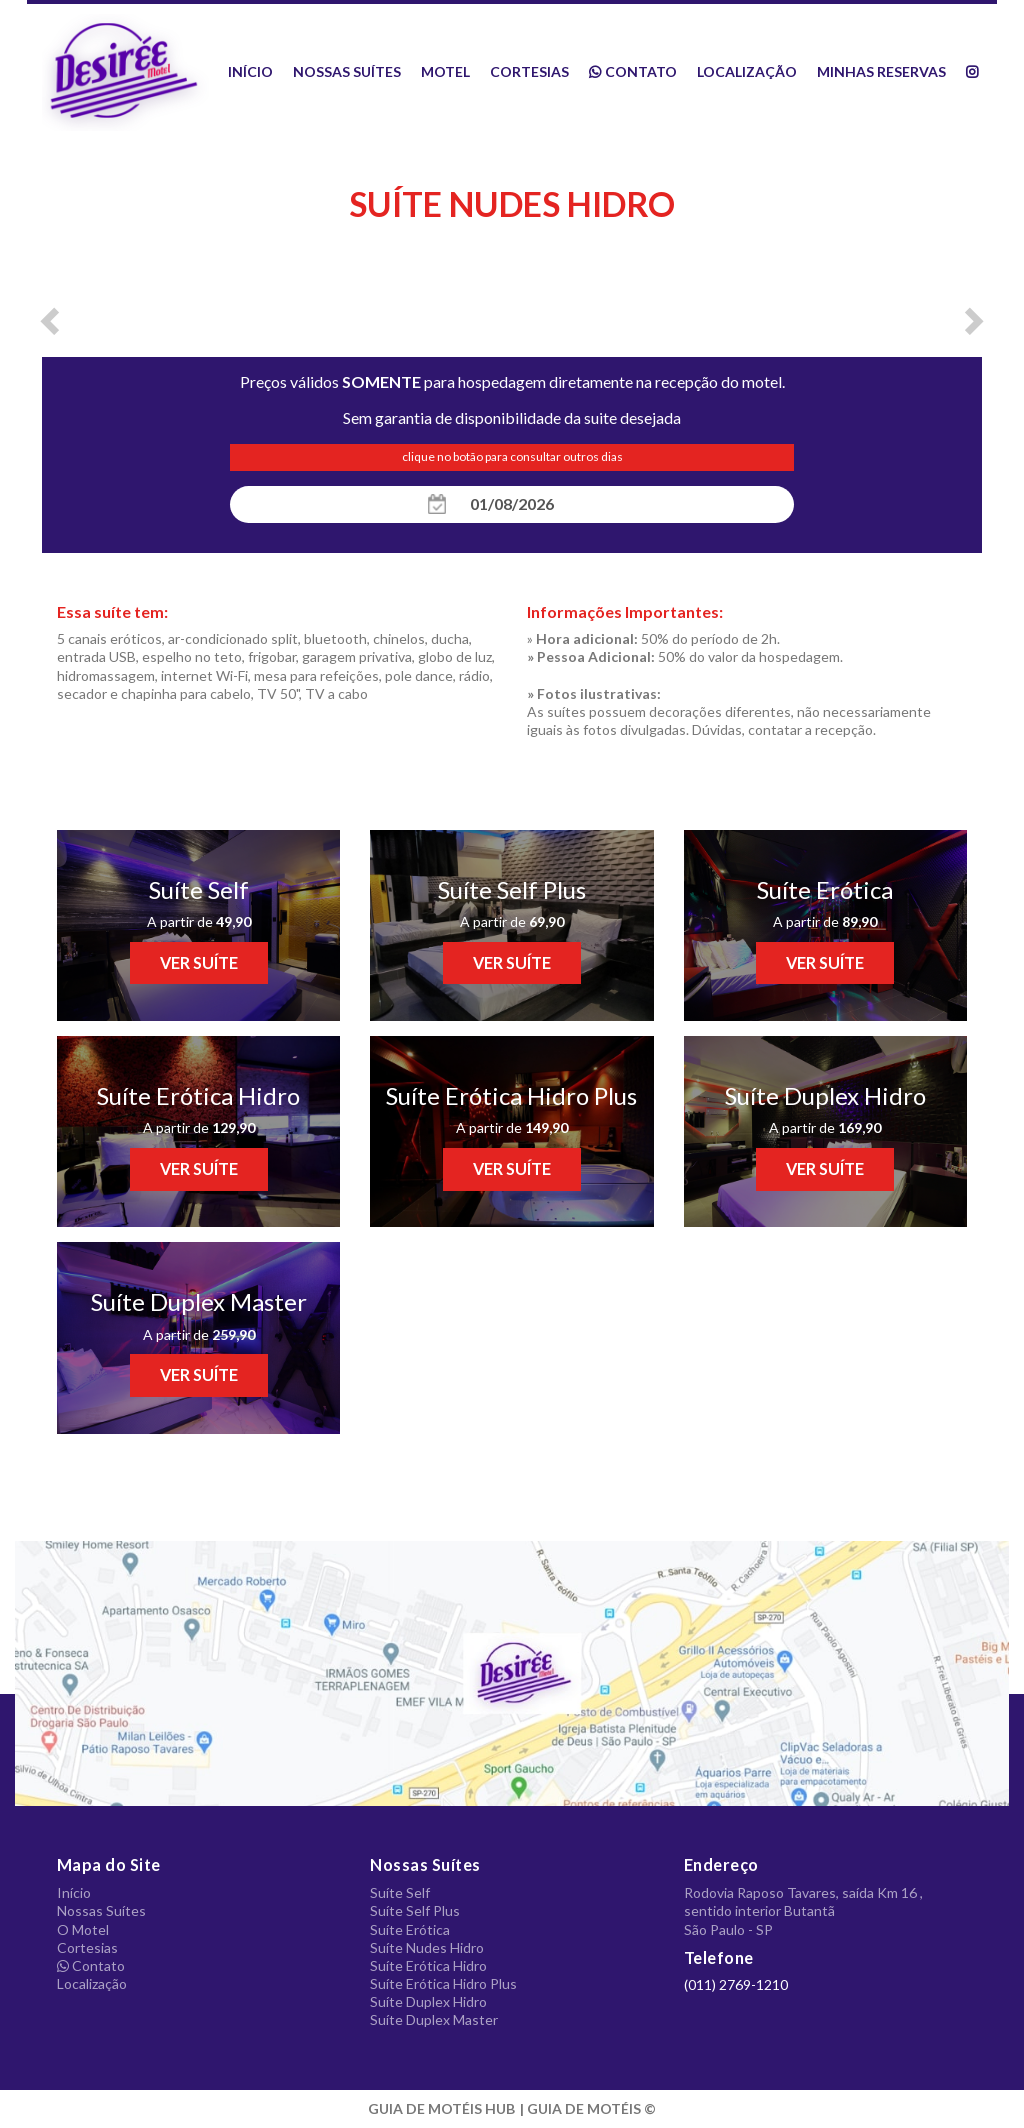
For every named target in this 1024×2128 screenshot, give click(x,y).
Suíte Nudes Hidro (427, 1947)
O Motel (83, 1929)
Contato (633, 71)
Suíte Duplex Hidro (428, 2001)
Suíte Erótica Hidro (428, 1965)
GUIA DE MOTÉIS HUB (441, 2108)
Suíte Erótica (410, 1929)
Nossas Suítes (347, 71)
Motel (445, 71)
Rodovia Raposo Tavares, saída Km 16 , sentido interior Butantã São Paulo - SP (803, 1910)
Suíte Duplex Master (434, 2019)
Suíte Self (400, 1892)
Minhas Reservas (881, 71)
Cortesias (529, 71)
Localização (747, 71)
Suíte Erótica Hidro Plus (443, 1983)
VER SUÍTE (199, 962)
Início (250, 71)
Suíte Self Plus (415, 1910)
